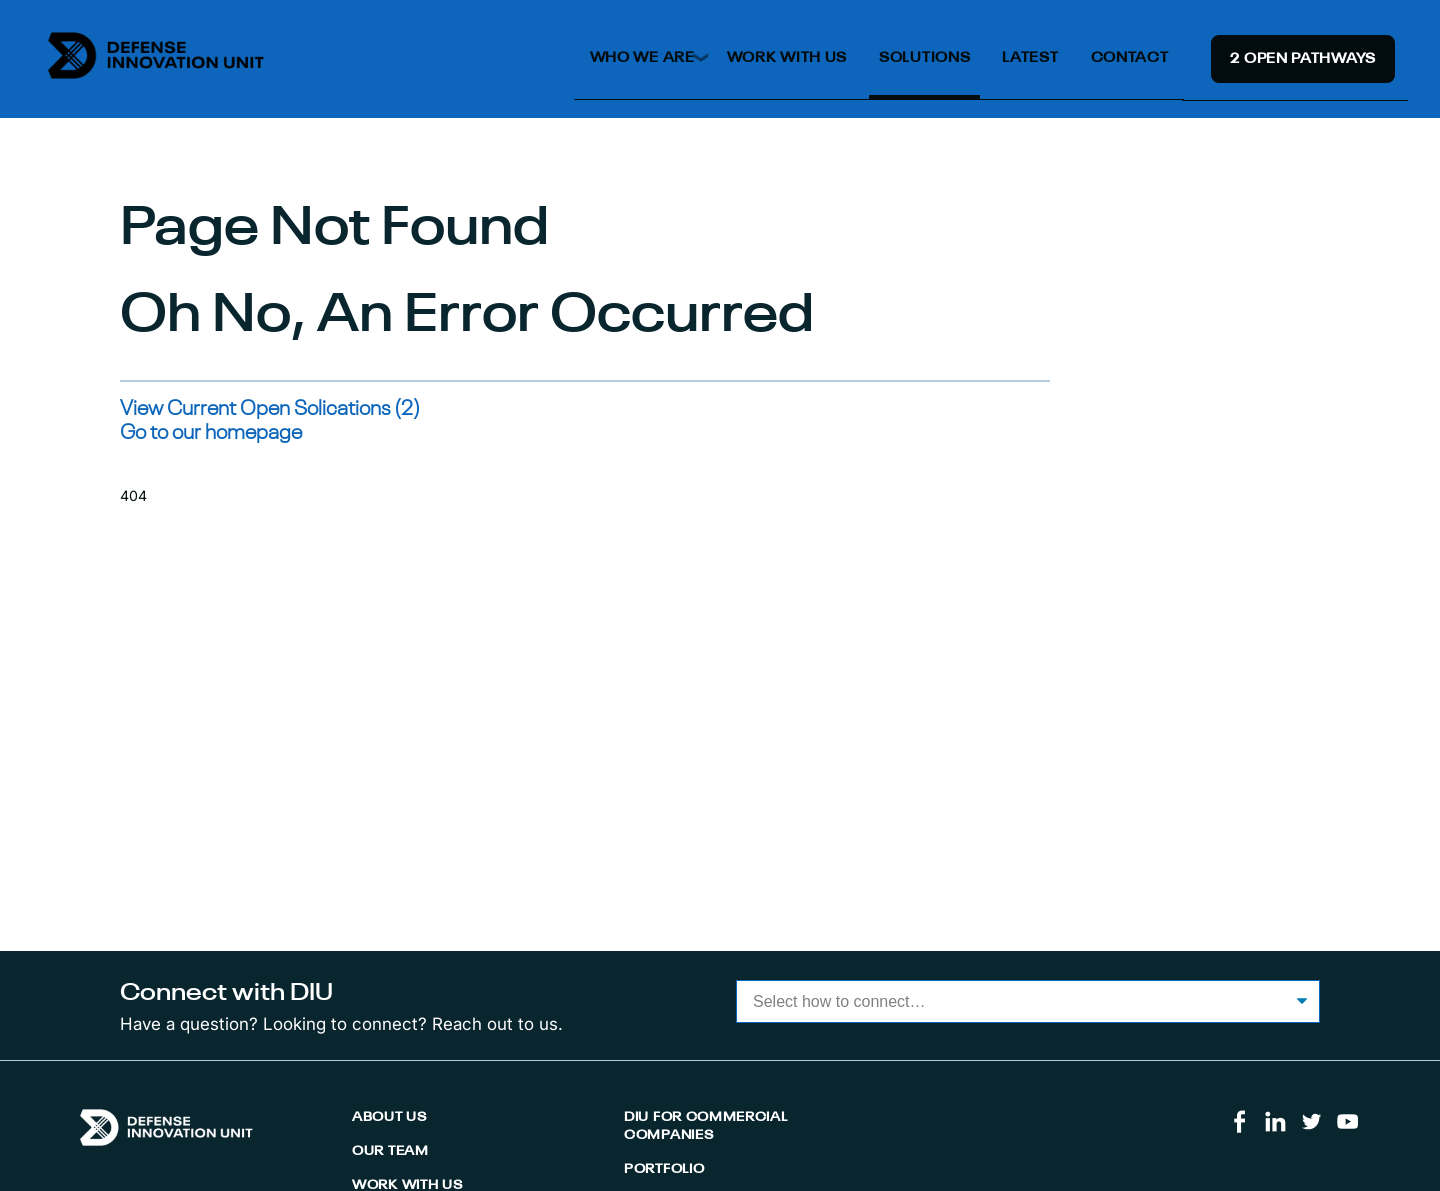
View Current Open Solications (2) (270, 409)
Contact (1130, 58)
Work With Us (787, 58)
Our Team (390, 1151)
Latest (1030, 58)
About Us (389, 1117)
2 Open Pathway (1303, 59)
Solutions (924, 58)
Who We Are (642, 58)
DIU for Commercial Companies (706, 1126)
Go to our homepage (211, 433)
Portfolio (664, 1169)
